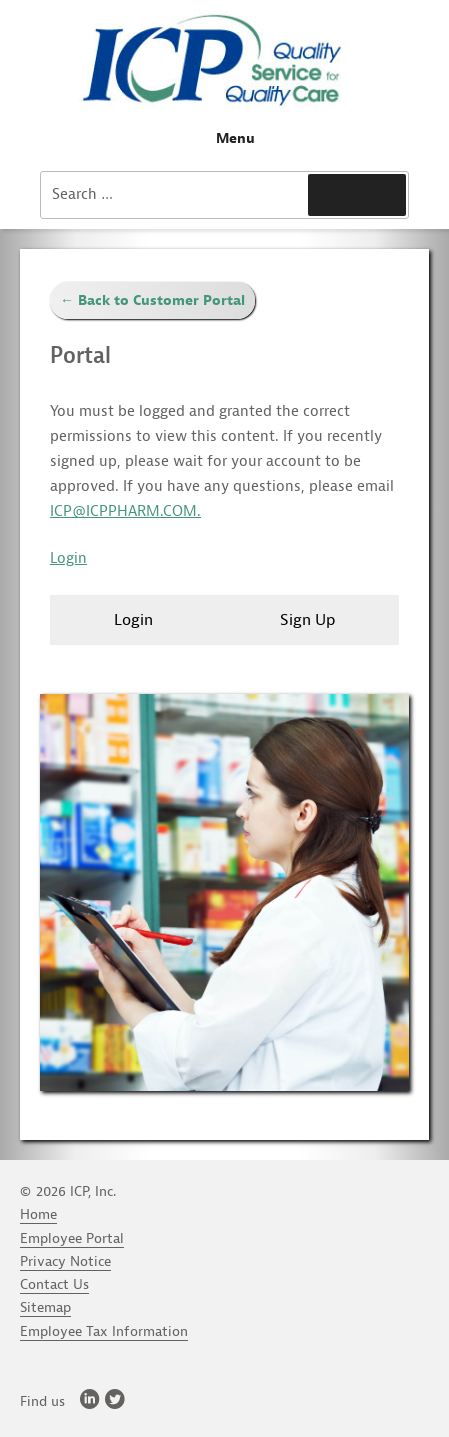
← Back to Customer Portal (152, 300)
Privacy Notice (65, 1261)
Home (38, 1214)
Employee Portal (72, 1238)
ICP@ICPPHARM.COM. (125, 511)
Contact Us (54, 1284)
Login (68, 558)
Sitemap (45, 1307)
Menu (225, 138)
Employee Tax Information (104, 1331)
